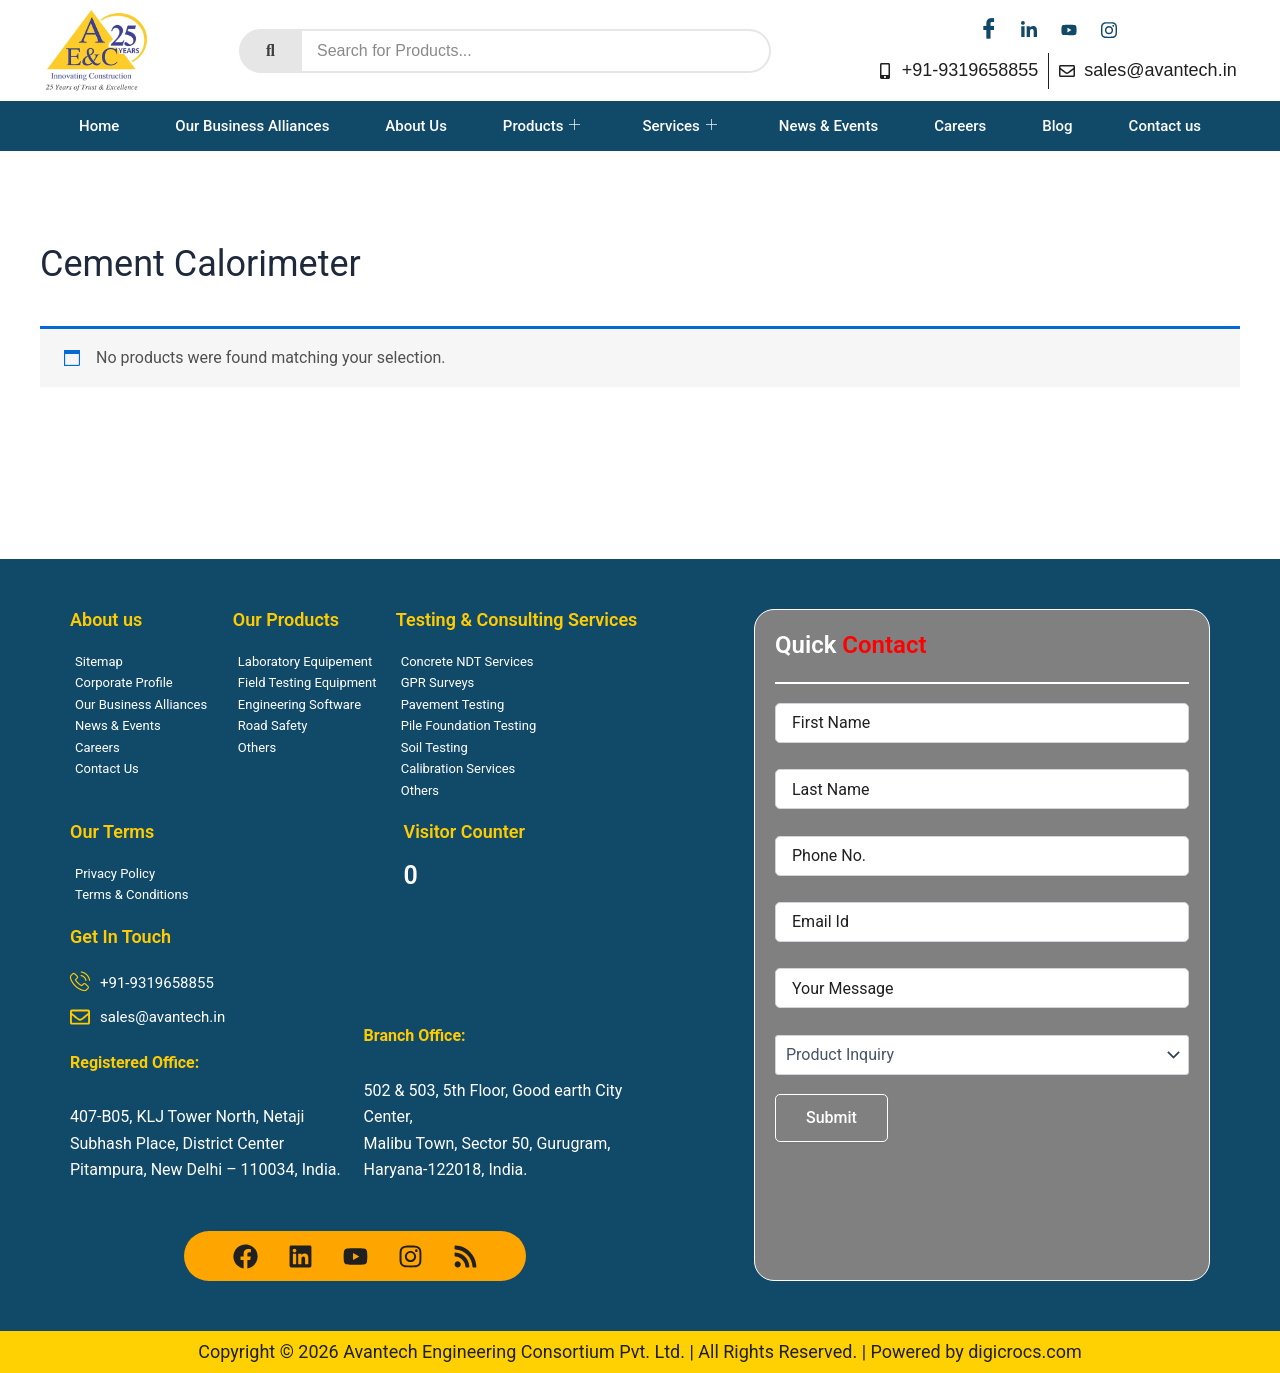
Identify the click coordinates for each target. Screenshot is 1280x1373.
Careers (960, 126)
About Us (416, 126)
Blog (1057, 126)
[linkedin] (1029, 30)
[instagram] (1109, 30)
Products (542, 126)
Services (679, 126)
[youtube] (1069, 30)
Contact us (1165, 126)
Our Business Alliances (252, 126)
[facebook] (989, 30)
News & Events (828, 126)
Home (99, 126)
